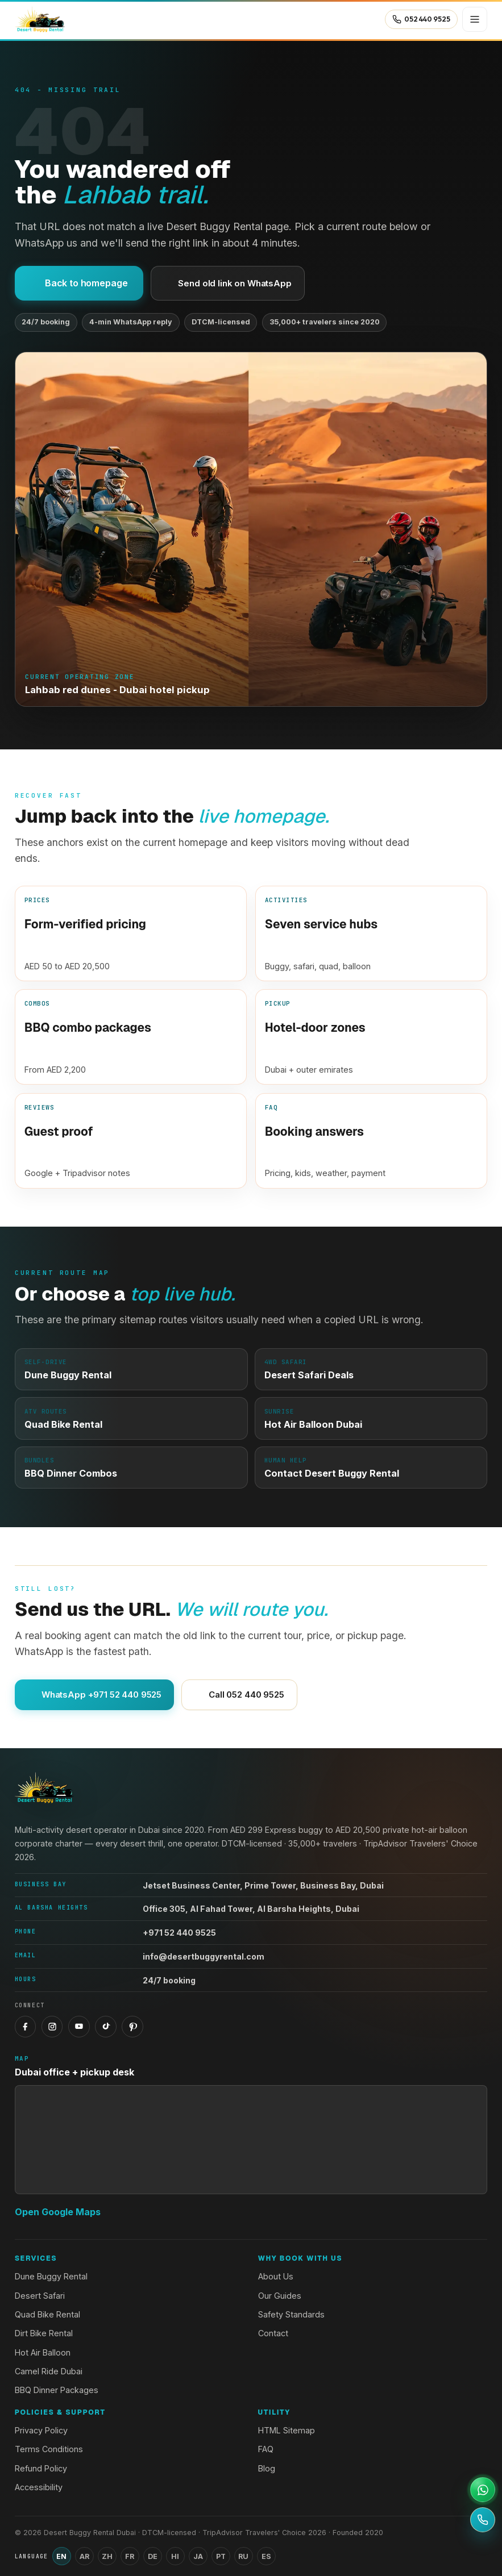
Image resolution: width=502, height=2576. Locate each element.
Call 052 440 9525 (239, 1694)
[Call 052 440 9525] (421, 19)
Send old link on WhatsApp (228, 283)
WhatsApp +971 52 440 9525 (94, 1694)
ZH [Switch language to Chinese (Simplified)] (107, 2556)
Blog (266, 2468)
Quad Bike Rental (47, 2314)
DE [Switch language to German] (152, 2556)
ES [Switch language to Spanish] (266, 2556)
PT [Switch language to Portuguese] (221, 2556)
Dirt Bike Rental (44, 2333)
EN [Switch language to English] (61, 2556)
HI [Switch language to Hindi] (175, 2556)
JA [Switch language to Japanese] (198, 2556)
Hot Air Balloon (42, 2352)
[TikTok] (106, 2026)
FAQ (265, 2449)
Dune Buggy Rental (51, 2276)
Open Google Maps (58, 2211)
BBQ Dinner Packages (56, 2390)
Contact (273, 2333)
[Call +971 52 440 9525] (482, 2519)
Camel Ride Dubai (48, 2371)
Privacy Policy (41, 2430)
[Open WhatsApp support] (482, 2489)
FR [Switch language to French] (129, 2556)
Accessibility (39, 2487)
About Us (275, 2276)
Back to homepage (79, 283)
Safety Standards (291, 2314)
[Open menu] (474, 19)
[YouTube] (79, 2026)
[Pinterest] (132, 2026)
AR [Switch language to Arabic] (84, 2556)
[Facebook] (25, 2026)
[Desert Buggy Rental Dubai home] (40, 19)
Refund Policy (41, 2468)
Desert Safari (40, 2295)
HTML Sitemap (286, 2430)
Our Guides (279, 2295)
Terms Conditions (49, 2449)
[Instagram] (52, 2026)
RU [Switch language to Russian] (243, 2556)
